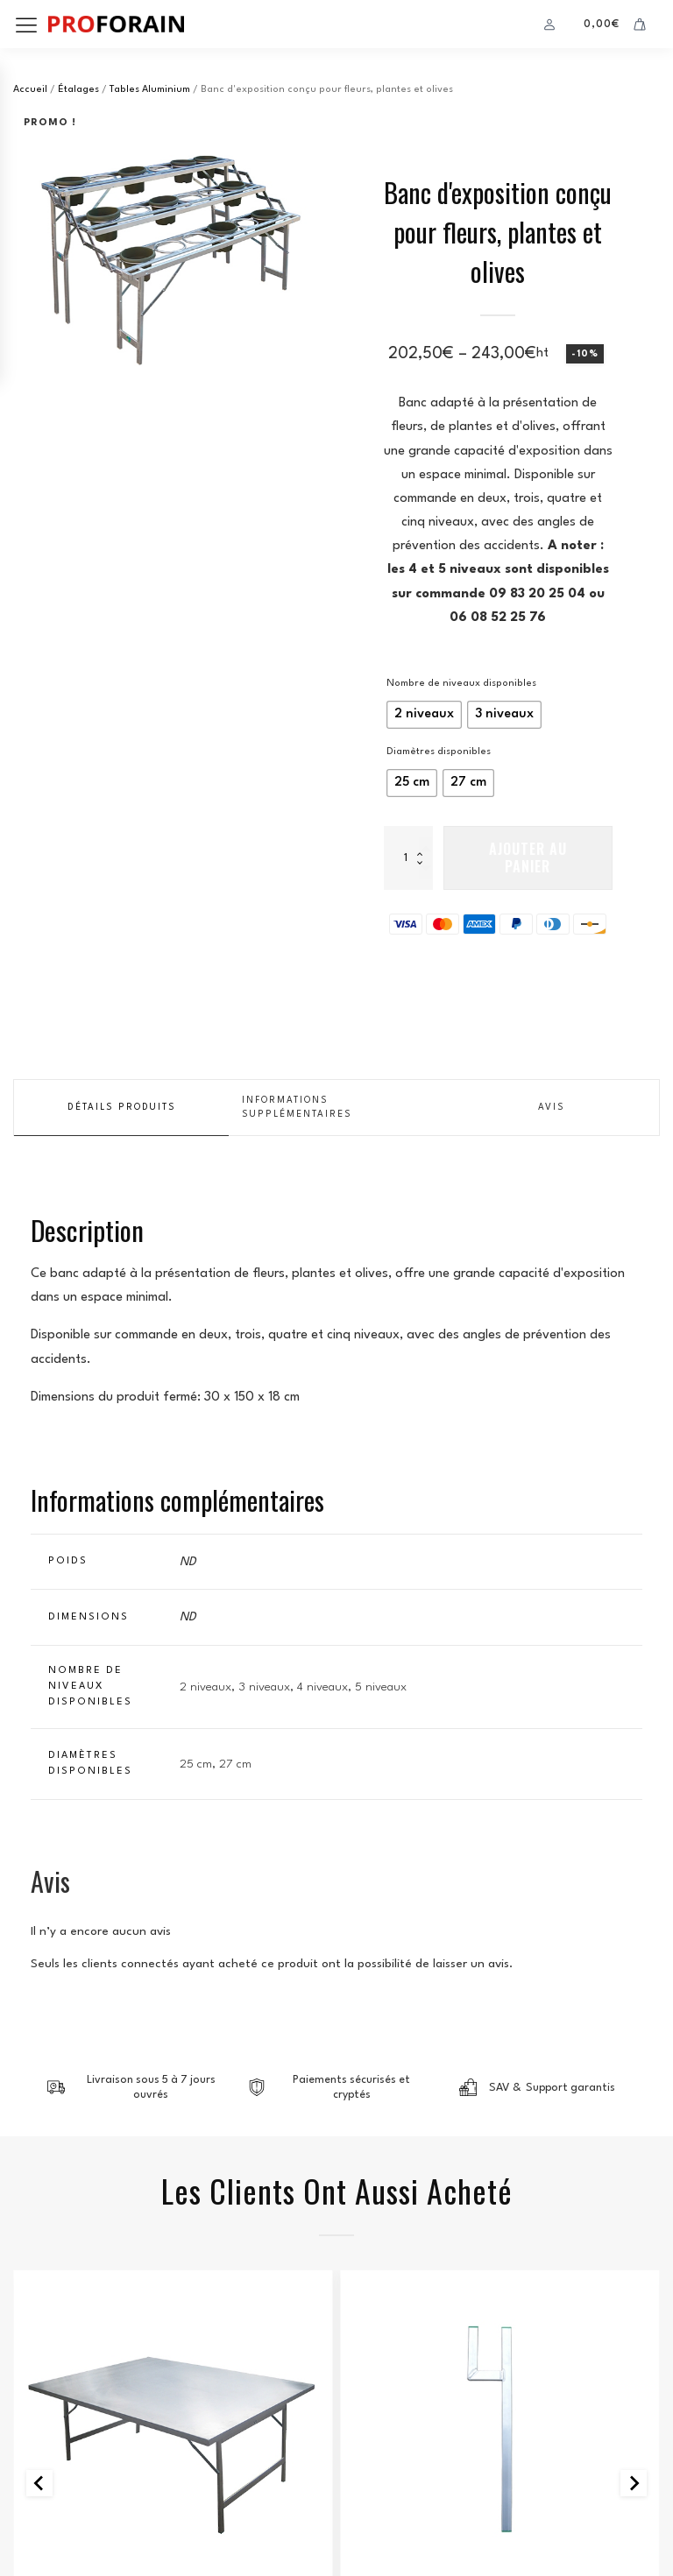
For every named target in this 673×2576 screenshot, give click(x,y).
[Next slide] (633, 1919)
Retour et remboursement (96, 2515)
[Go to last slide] (39, 1919)
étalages (42, 2285)
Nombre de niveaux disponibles (461, 683)
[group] (174, 250)
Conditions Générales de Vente (113, 2490)
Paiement (381, 2309)
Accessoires (500, 2032)
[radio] (424, 715)
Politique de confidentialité (104, 2466)
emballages (50, 2334)
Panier (373, 2285)
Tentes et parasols (74, 2260)
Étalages (78, 90)
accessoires (52, 2358)
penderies (43, 2309)
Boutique (383, 2260)
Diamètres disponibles (438, 752)
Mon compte (392, 2334)
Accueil (30, 90)
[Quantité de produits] (408, 857)
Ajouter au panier (528, 857)
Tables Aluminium (150, 90)
